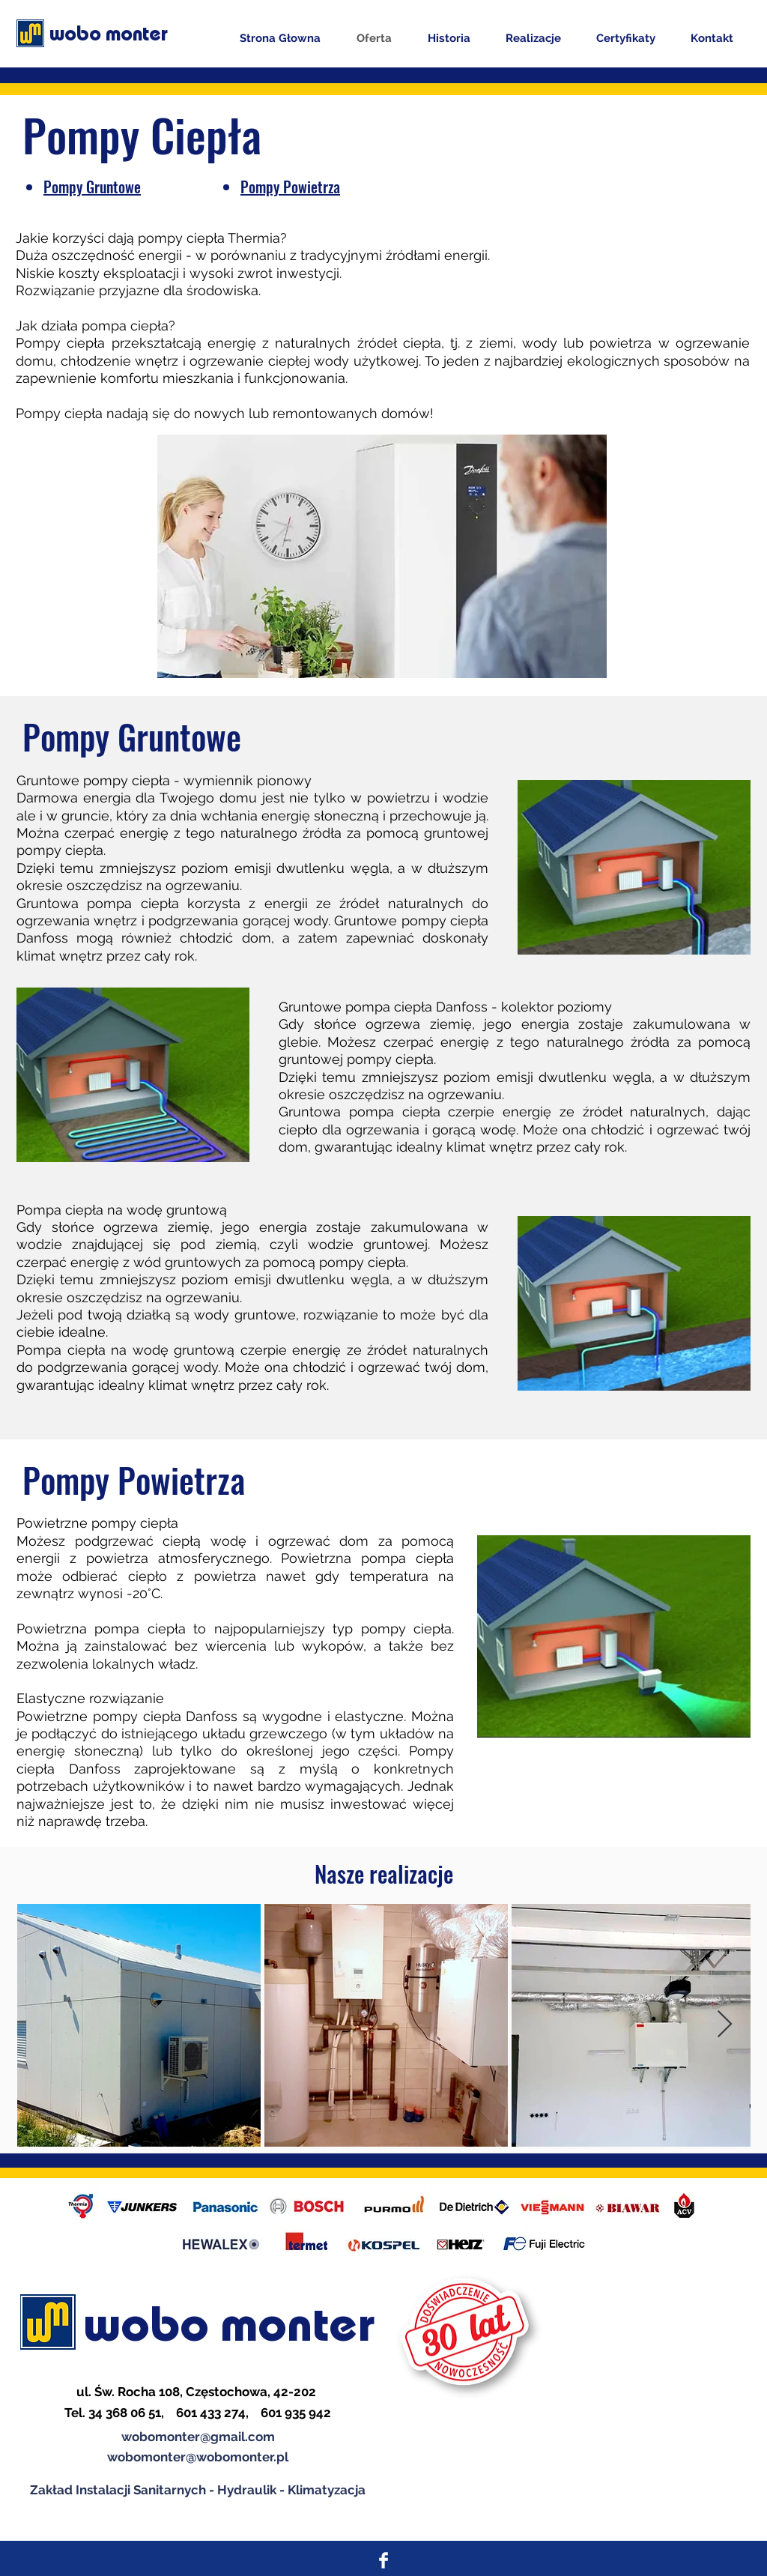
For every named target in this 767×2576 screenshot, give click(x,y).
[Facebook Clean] (383, 2560)
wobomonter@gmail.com (198, 2436)
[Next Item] (724, 2025)
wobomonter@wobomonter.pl (197, 2456)
